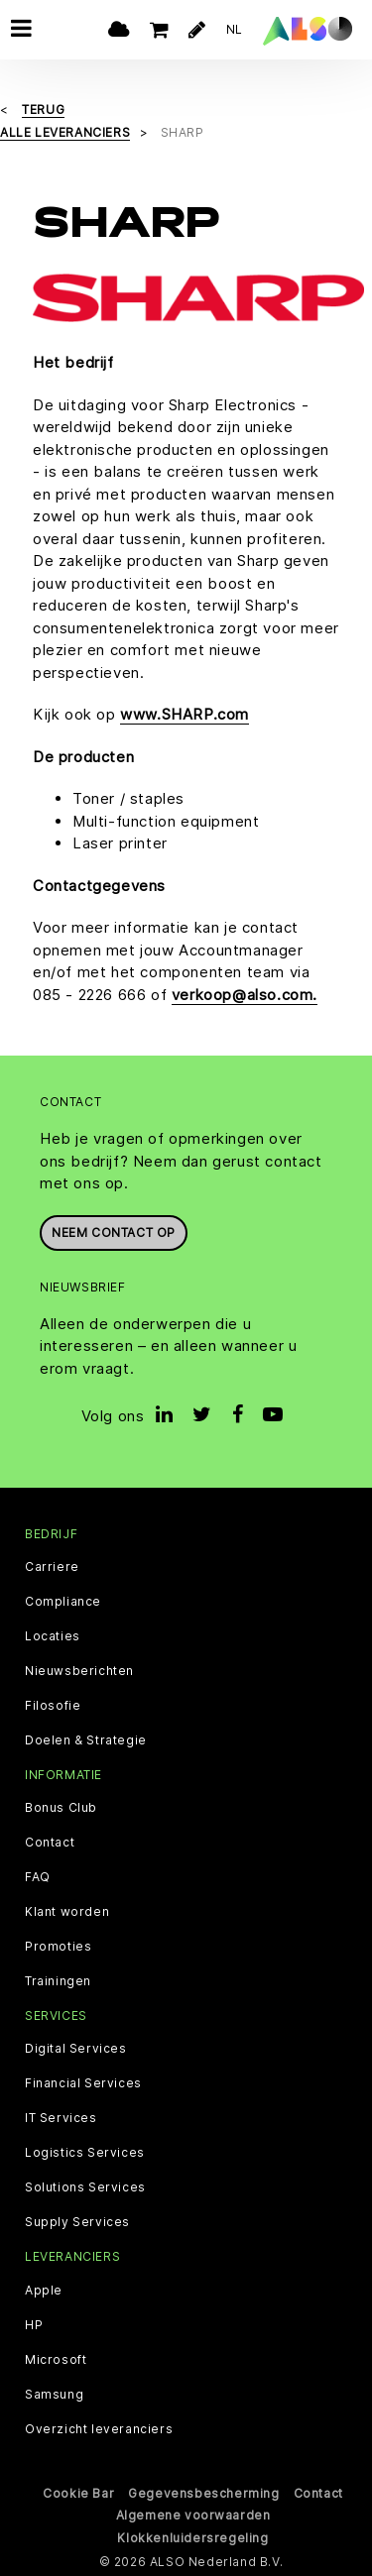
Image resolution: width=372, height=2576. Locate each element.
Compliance (63, 1602)
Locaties (52, 1636)
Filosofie (52, 1706)
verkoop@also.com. (244, 993)
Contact (49, 1842)
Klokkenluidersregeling (192, 2536)
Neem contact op (114, 1231)
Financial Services (83, 2083)
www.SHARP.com (184, 714)
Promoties (58, 1947)
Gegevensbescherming (203, 2492)
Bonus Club (61, 1808)
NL (234, 29)
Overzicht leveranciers (99, 2428)
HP (34, 2324)
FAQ (38, 1877)
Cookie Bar (78, 2492)
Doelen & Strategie (86, 1740)
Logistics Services (85, 2153)
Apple (43, 2289)
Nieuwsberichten (79, 1671)
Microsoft (55, 2359)
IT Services (61, 2118)
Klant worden (67, 1912)
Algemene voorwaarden (193, 2515)
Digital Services (76, 2049)
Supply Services (77, 2222)
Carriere (52, 1567)
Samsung (54, 2394)
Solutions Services (85, 2187)
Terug (43, 109)
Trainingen (58, 1981)
